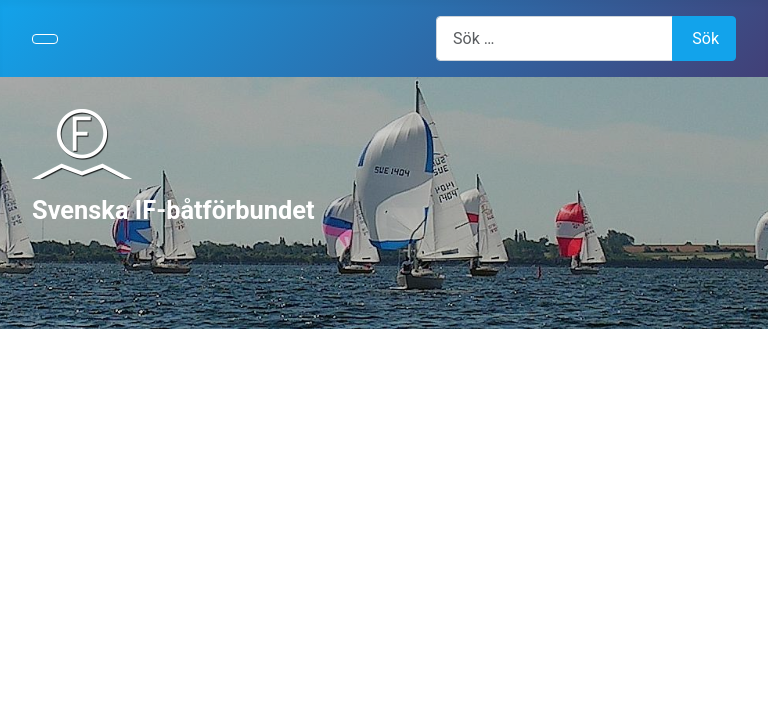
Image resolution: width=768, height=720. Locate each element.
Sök (705, 38)
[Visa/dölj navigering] (45, 39)
